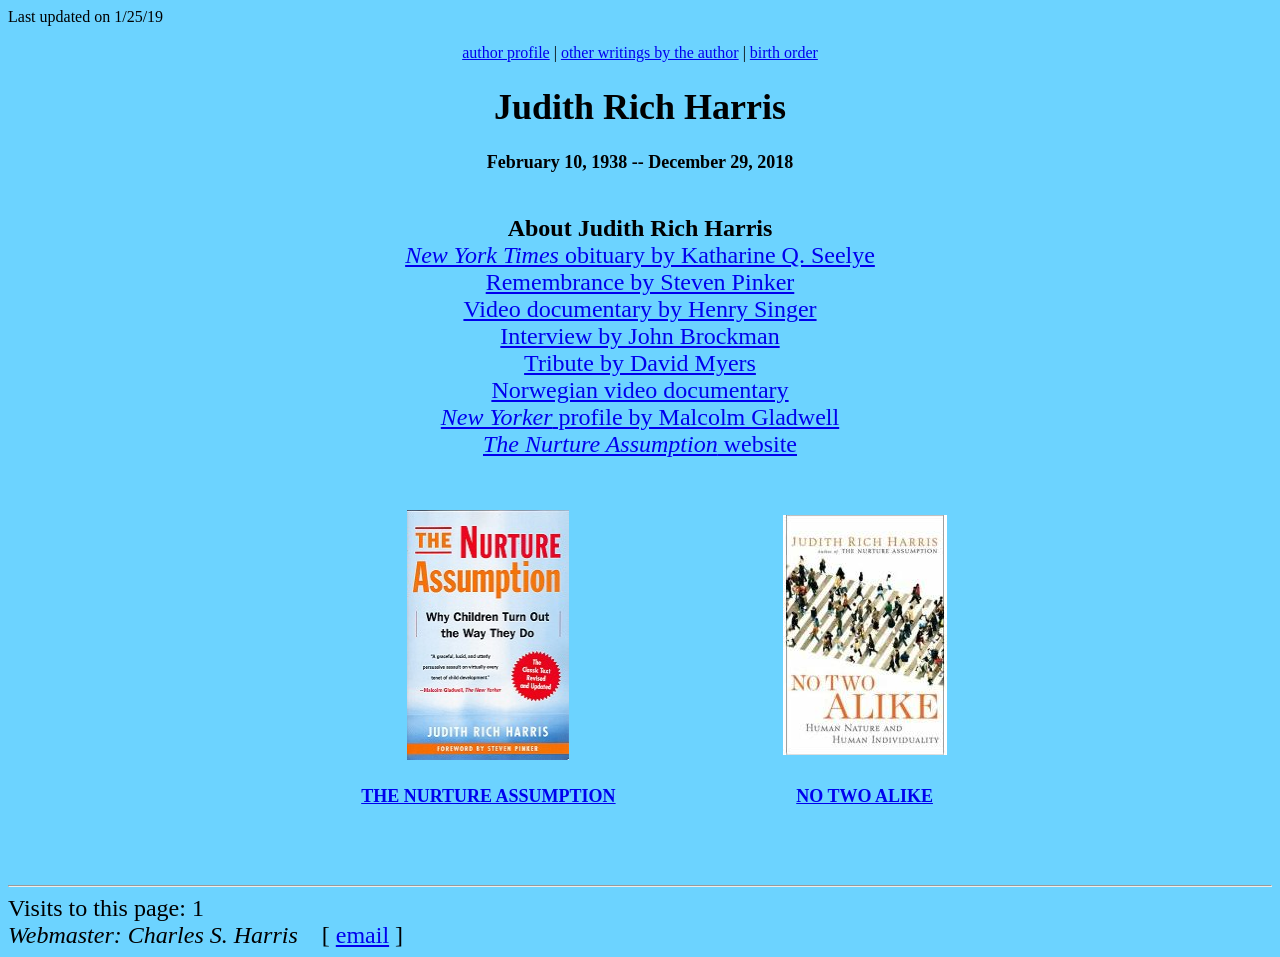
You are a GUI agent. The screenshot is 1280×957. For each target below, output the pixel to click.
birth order (784, 52)
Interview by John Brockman (639, 336)
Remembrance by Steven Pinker (640, 282)
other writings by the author (650, 52)
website (640, 444)
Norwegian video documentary (639, 390)
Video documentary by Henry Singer (639, 309)
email (362, 935)
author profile (506, 52)
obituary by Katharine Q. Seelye (640, 255)
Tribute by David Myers (640, 363)
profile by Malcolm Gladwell (640, 417)
